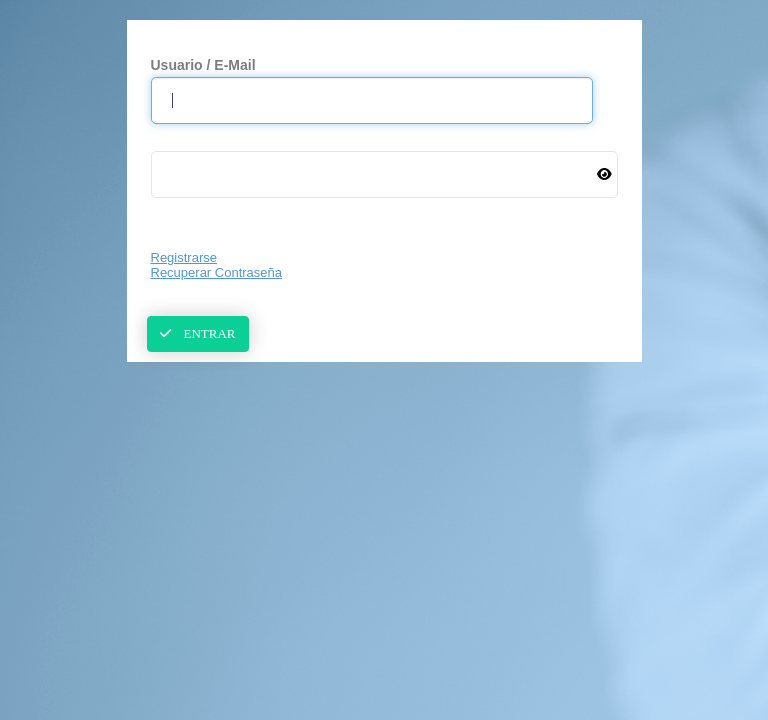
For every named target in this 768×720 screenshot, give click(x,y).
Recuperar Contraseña (217, 272)
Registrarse (184, 257)
